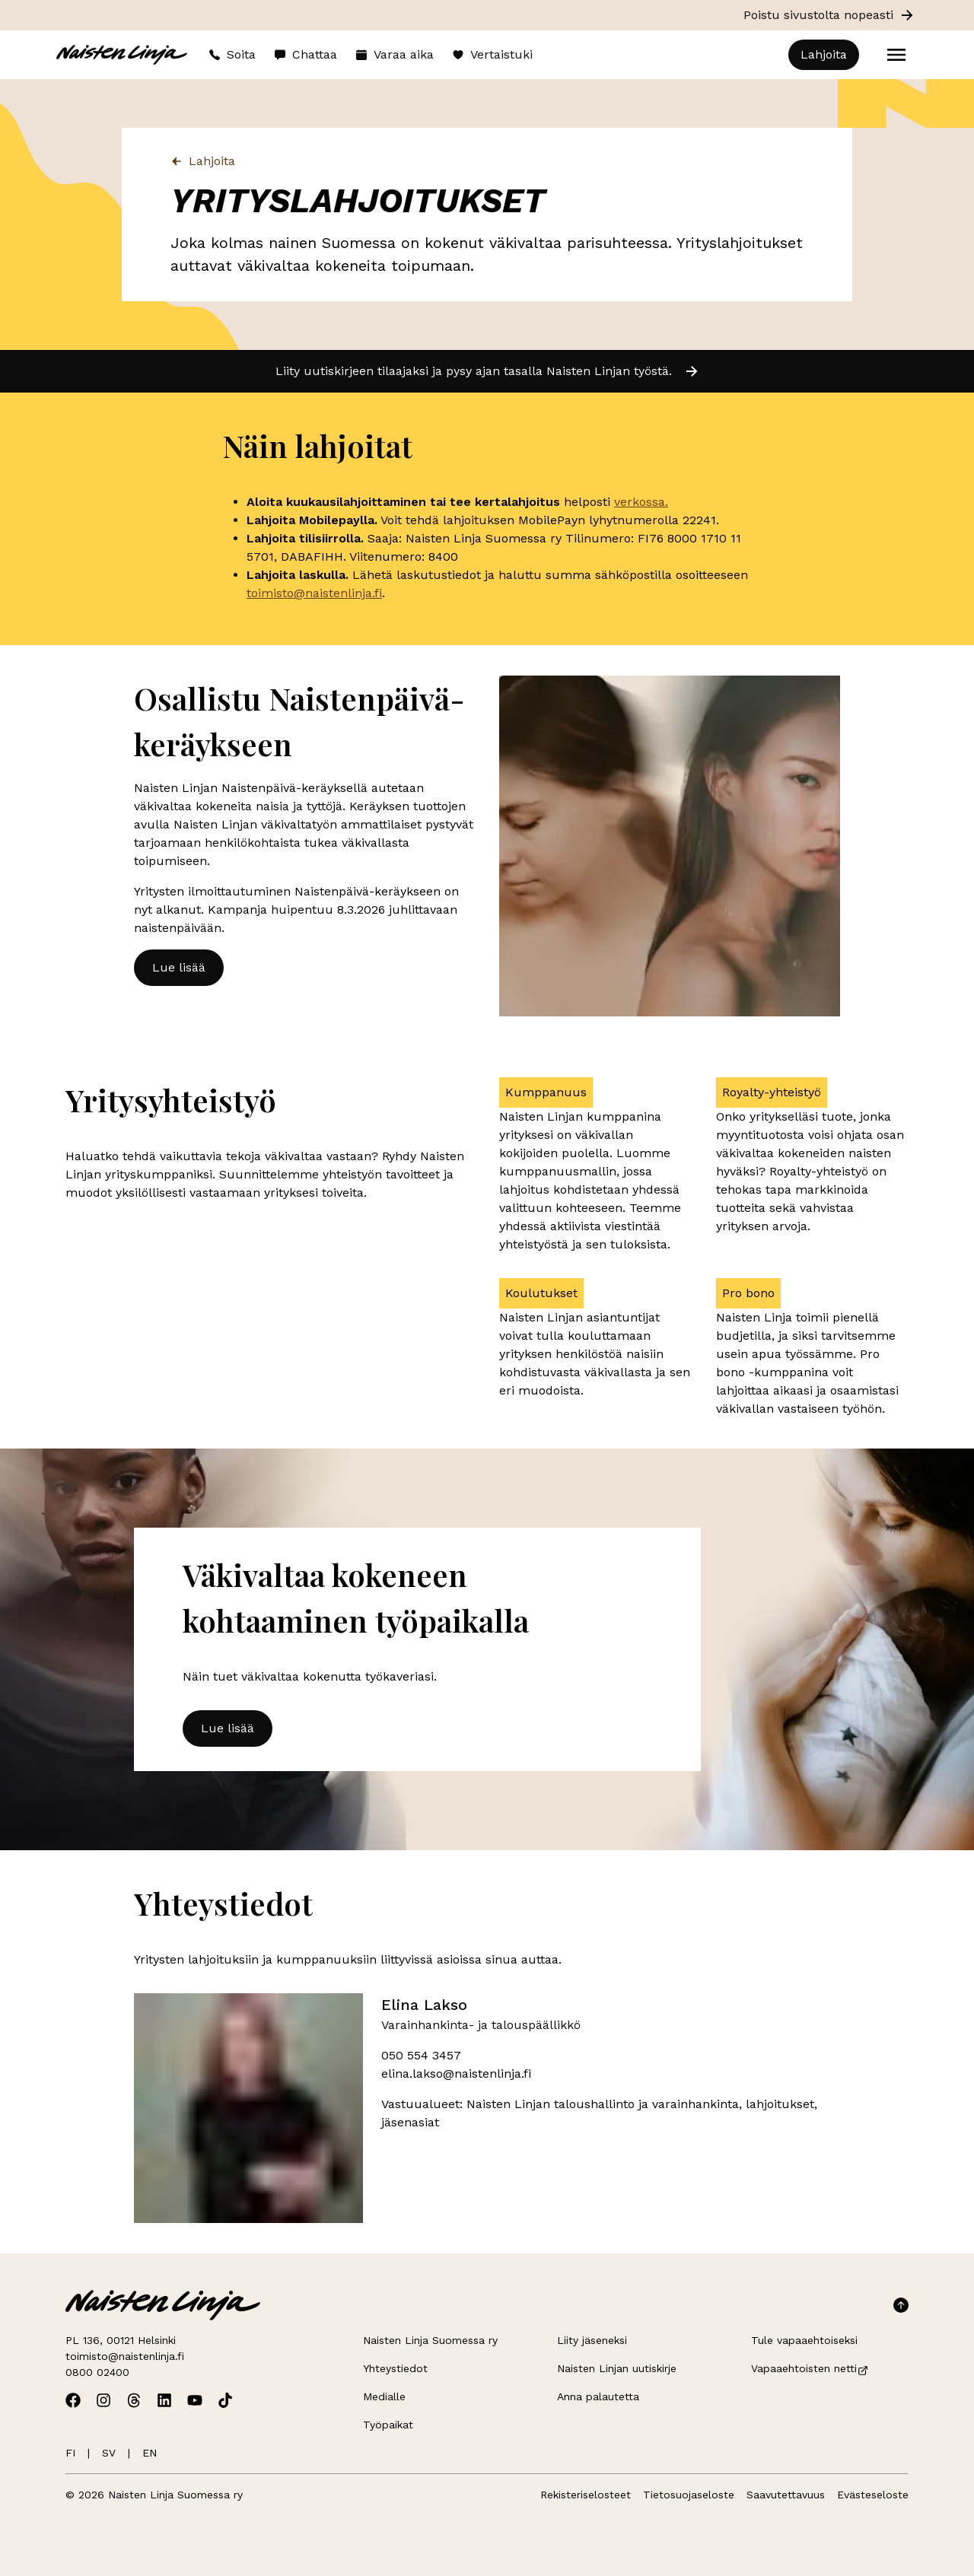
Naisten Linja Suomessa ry (430, 2340)
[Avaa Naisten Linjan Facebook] (73, 2400)
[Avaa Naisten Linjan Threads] (134, 2400)
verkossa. (641, 502)
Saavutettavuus (785, 2495)
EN (149, 2453)
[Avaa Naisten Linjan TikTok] (225, 2400)
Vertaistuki (492, 54)
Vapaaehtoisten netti (810, 2368)
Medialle (384, 2396)
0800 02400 (97, 2372)
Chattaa (305, 54)
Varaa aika (394, 54)
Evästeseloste (873, 2495)
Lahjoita (824, 54)
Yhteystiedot (395, 2368)
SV (109, 2453)
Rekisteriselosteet (585, 2495)
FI (70, 2453)
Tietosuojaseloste (688, 2495)
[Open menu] (896, 55)
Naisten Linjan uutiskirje (616, 2368)
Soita (232, 54)
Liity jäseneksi (592, 2340)
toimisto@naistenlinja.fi (314, 593)
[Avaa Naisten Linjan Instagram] (103, 2400)
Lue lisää (178, 967)
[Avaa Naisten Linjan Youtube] (194, 2400)
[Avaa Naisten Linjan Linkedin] (164, 2400)
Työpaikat (388, 2425)
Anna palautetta (598, 2396)
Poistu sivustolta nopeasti (829, 15)
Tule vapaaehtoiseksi (804, 2340)
